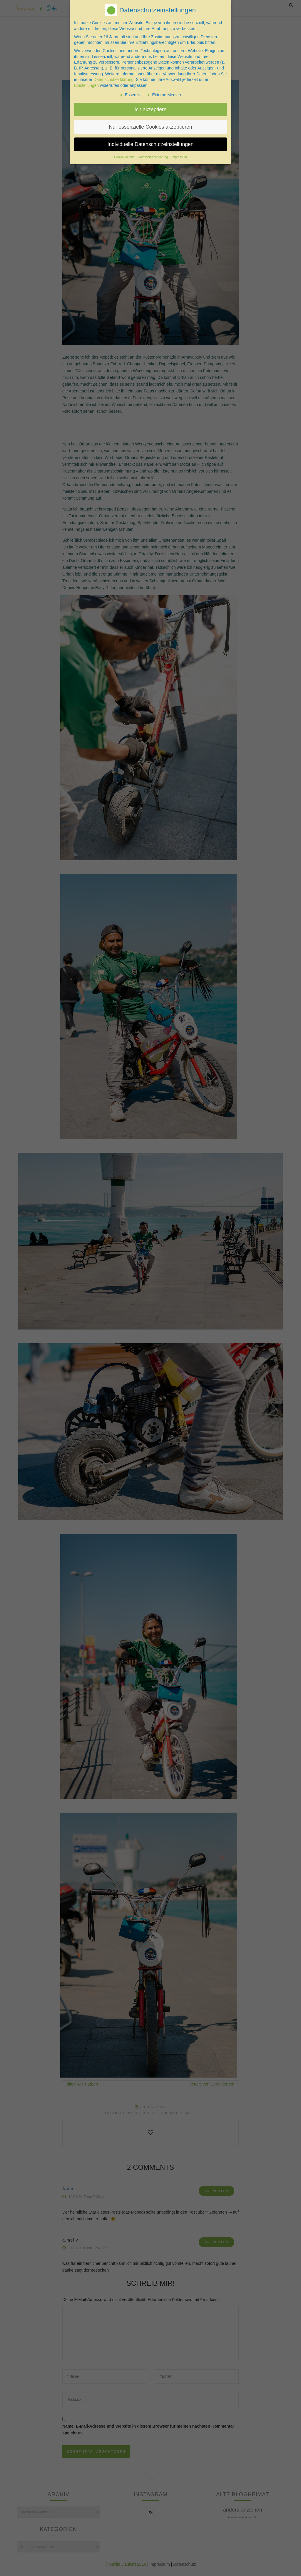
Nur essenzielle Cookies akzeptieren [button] (150, 125)
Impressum (179, 156)
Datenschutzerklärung (113, 78)
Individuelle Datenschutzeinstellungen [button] (151, 143)
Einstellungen (86, 84)
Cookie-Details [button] (124, 156)
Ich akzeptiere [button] (151, 108)
